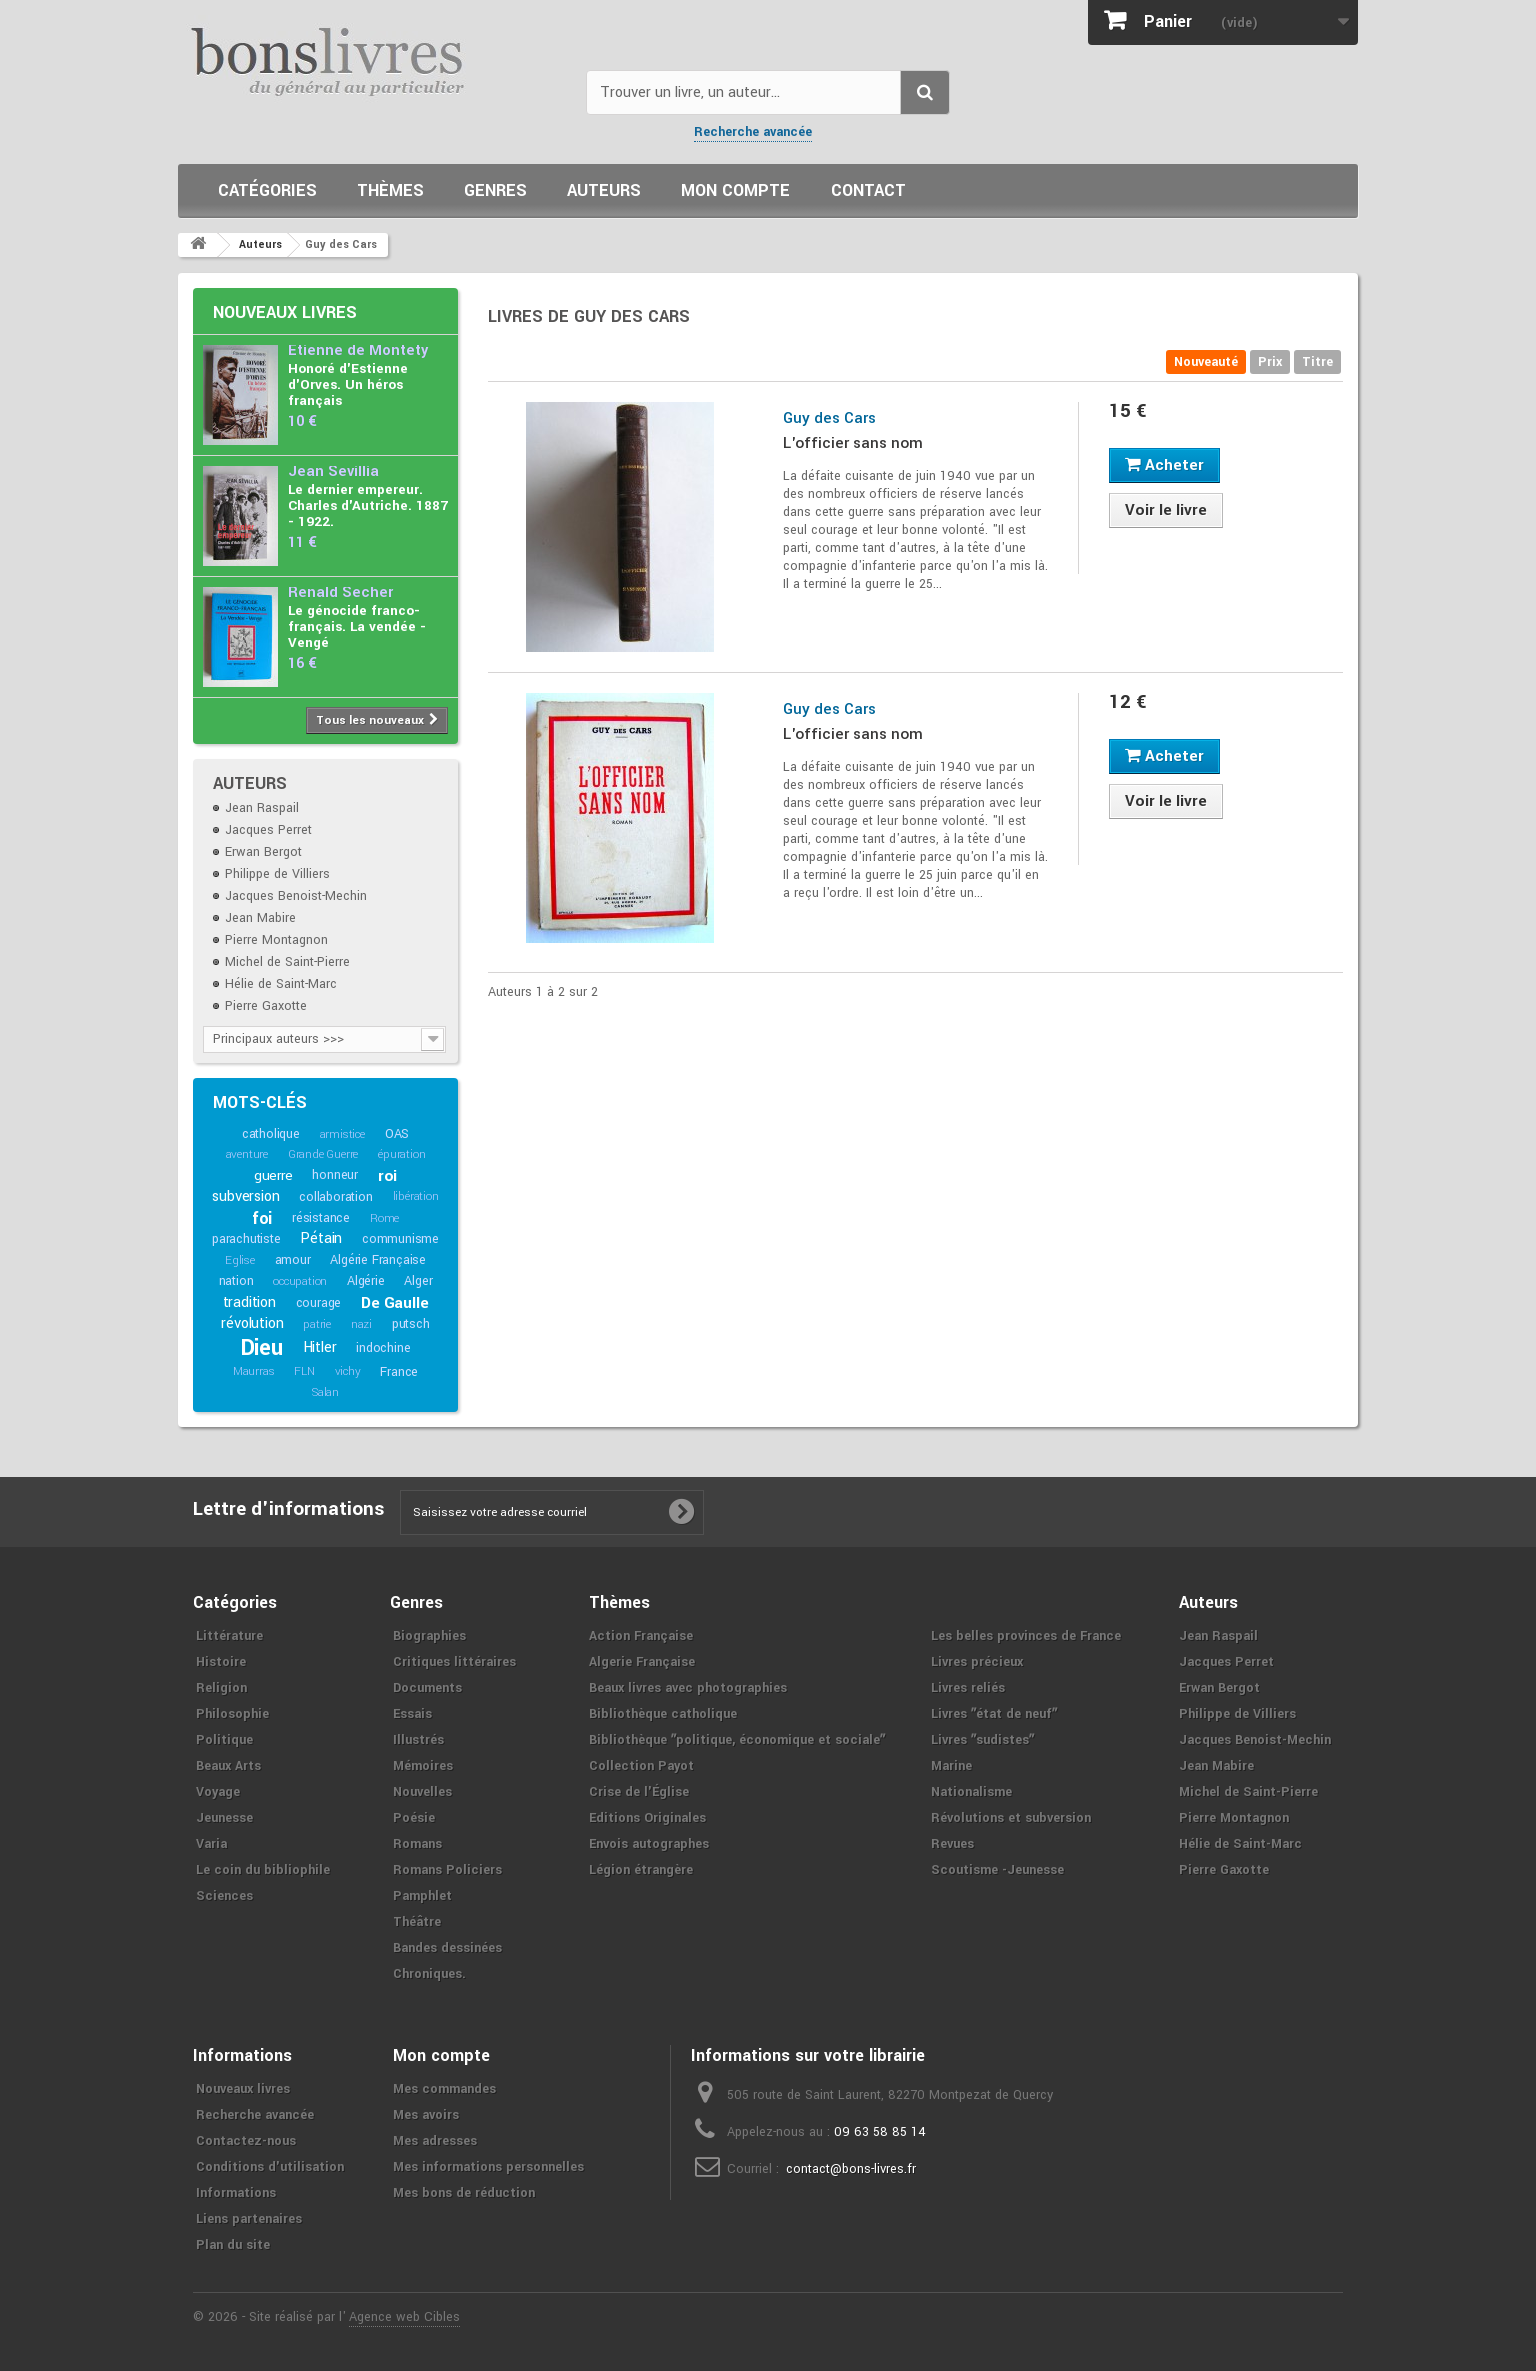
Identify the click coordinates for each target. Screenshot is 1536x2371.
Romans (417, 1844)
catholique (271, 1134)
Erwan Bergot (263, 852)
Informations (236, 2193)
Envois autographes (649, 1844)
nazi (361, 1324)
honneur (335, 1175)
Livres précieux (977, 1662)
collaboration (335, 1197)
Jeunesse (224, 1818)
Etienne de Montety (358, 350)
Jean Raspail (262, 808)
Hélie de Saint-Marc (281, 984)
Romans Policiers (447, 1870)
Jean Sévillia (333, 471)
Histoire (221, 1662)
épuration (401, 1154)
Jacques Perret (268, 830)
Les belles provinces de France (1026, 1636)
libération (416, 1196)
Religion (221, 1688)
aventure (247, 1154)
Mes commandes (444, 2089)
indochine (383, 1348)
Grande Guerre (323, 1154)
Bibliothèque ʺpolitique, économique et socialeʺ (737, 1740)
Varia (211, 1844)
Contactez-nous (246, 2141)
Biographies (429, 1636)
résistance (321, 1218)
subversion (245, 1196)
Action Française (641, 1636)
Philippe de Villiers (277, 874)
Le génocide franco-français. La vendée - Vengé (357, 626)
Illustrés (418, 1740)
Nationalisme (971, 1792)
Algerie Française (642, 1662)
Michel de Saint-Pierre (287, 962)
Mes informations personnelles (488, 2167)
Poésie (414, 1818)
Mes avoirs (426, 2115)
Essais (412, 1714)
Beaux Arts (228, 1766)
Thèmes (390, 190)
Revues (952, 1844)
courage (319, 1303)
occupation (300, 1281)
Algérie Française (378, 1260)
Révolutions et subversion (1011, 1818)
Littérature (229, 1636)
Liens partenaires (249, 2219)
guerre (273, 1175)
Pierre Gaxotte (266, 1006)
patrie (317, 1324)
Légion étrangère (641, 1870)
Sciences (224, 1896)
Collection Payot (641, 1766)
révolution (252, 1323)
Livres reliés (968, 1688)
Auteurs (604, 190)
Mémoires (423, 1766)
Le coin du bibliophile (263, 1870)
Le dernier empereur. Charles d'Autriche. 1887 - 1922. (368, 505)
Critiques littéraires (454, 1662)
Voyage (218, 1792)
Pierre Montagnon (276, 940)
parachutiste (246, 1239)
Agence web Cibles (404, 2317)
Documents (427, 1688)
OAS (397, 1134)
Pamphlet (422, 1896)
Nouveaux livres (285, 312)
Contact (868, 190)
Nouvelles (422, 1792)
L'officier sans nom (853, 443)
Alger (418, 1281)
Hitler (320, 1347)
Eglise (240, 1260)
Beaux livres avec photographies (688, 1688)
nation (236, 1281)
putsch (411, 1324)
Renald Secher (340, 592)
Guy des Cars (829, 418)
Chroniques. (429, 1974)
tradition (249, 1302)
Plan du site (233, 2245)
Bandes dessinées (447, 1948)
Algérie (366, 1281)
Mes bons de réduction (464, 2193)
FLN (304, 1371)
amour (293, 1260)
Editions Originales (647, 1818)
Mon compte (735, 190)
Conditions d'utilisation (270, 2167)
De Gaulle (394, 1303)
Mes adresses (435, 2141)
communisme (400, 1239)
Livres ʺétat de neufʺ (994, 1714)
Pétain (321, 1238)
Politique (224, 1740)
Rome (384, 1218)
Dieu (262, 1348)
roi (387, 1176)
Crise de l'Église (639, 1792)
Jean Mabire (260, 918)
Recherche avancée (753, 132)
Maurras (254, 1371)
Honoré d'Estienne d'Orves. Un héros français (348, 384)
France (399, 1372)
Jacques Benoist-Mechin (296, 896)
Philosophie (232, 1714)
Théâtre (417, 1922)
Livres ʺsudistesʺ (982, 1740)
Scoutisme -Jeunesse (997, 1870)
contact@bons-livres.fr (851, 2169)
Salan (325, 1392)
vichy (348, 1371)
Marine (951, 1766)
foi (262, 1218)
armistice (342, 1134)
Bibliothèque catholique (663, 1714)
